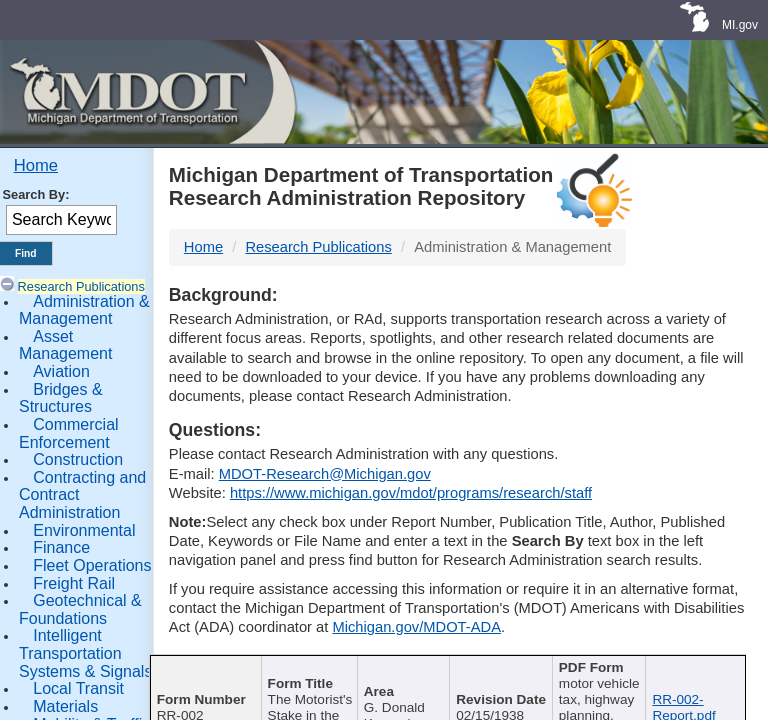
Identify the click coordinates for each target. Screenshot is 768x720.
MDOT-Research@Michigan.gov (325, 474)
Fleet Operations (92, 565)
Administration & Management (84, 310)
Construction (78, 459)
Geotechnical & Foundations (80, 609)
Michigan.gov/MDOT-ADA (416, 627)
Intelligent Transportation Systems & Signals (85, 653)
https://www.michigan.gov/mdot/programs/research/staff (411, 493)
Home (36, 165)
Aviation (61, 371)
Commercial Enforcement (69, 433)
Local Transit (78, 688)
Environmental (84, 530)
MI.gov (740, 25)
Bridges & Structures (61, 398)
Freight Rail (74, 583)
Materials (65, 706)
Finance (61, 547)
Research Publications (81, 286)
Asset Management (65, 345)
